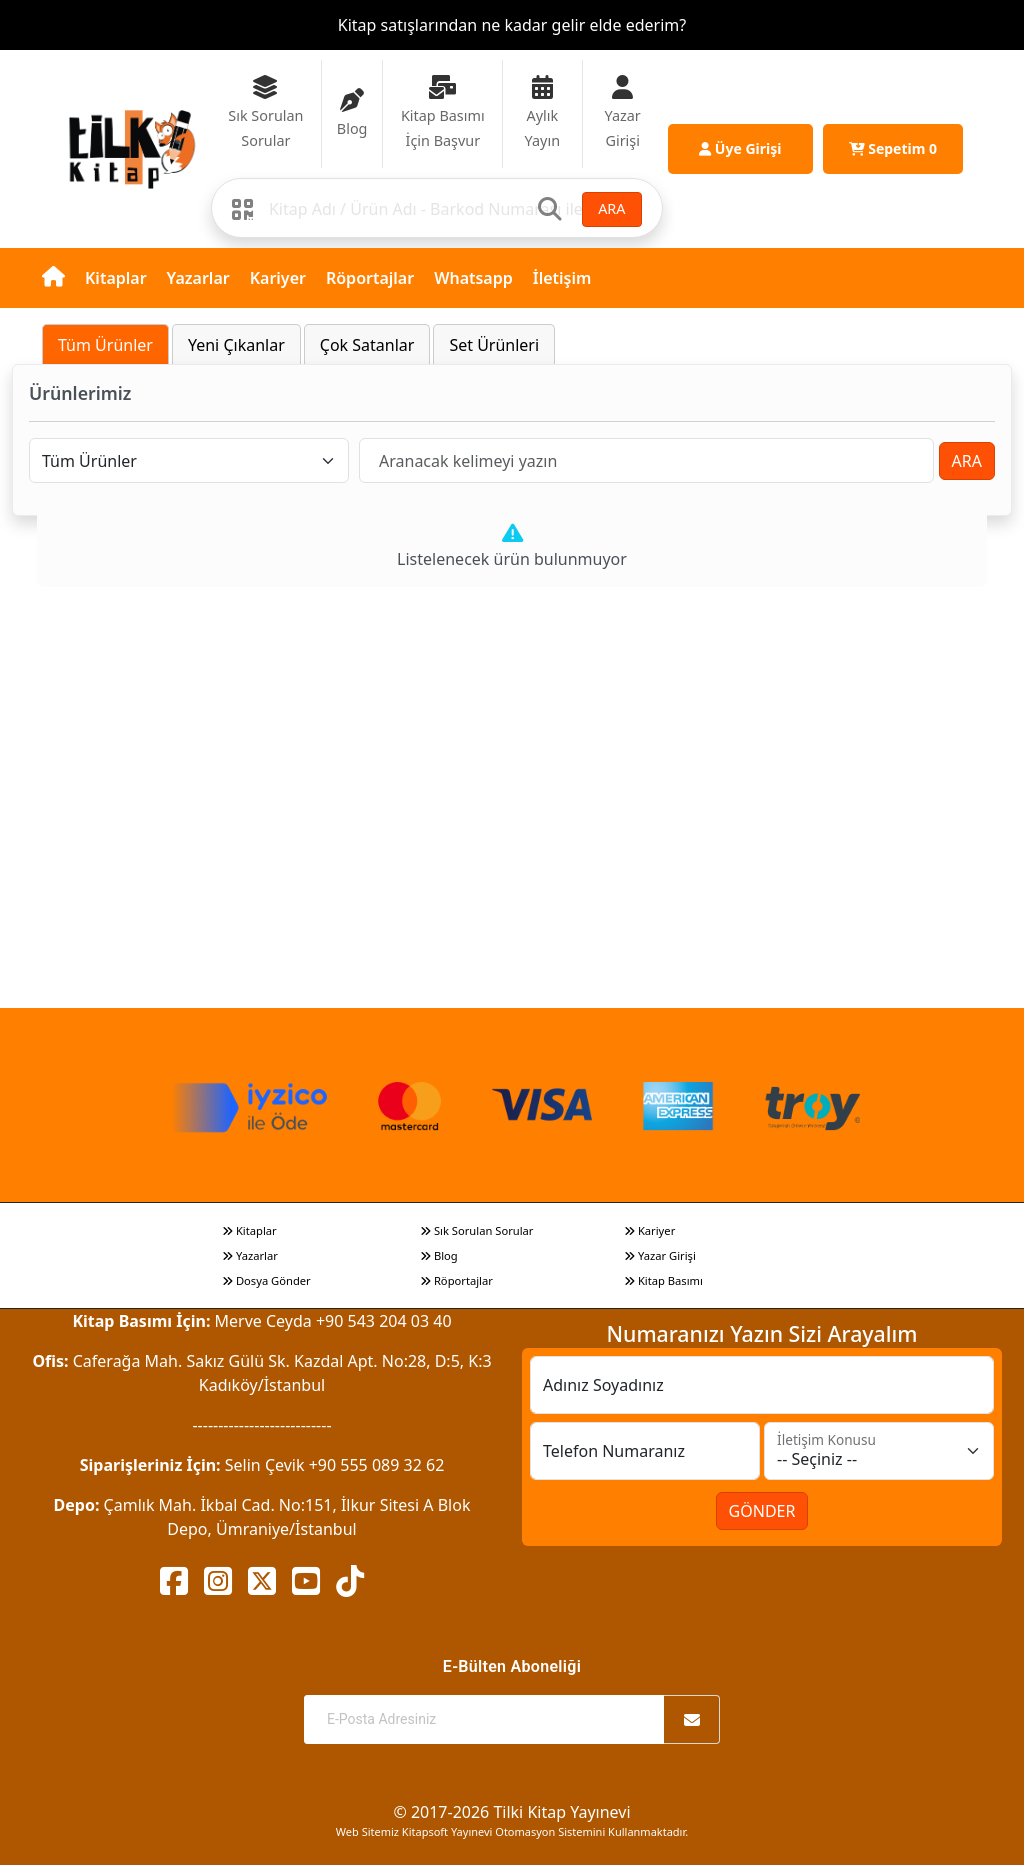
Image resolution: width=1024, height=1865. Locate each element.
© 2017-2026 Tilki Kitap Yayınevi (511, 1812)
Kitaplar (116, 278)
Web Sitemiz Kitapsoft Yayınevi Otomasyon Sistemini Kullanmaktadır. (512, 1831)
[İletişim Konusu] (879, 1451)
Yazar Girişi (660, 1255)
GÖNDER (762, 1511)
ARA (611, 208)
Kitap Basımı (663, 1280)
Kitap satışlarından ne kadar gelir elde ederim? (512, 25)
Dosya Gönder (266, 1280)
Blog (439, 1255)
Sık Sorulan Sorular (476, 1230)
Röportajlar (370, 278)
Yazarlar (198, 278)
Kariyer (278, 278)
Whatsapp (473, 278)
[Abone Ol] (692, 1719)
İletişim (562, 278)
